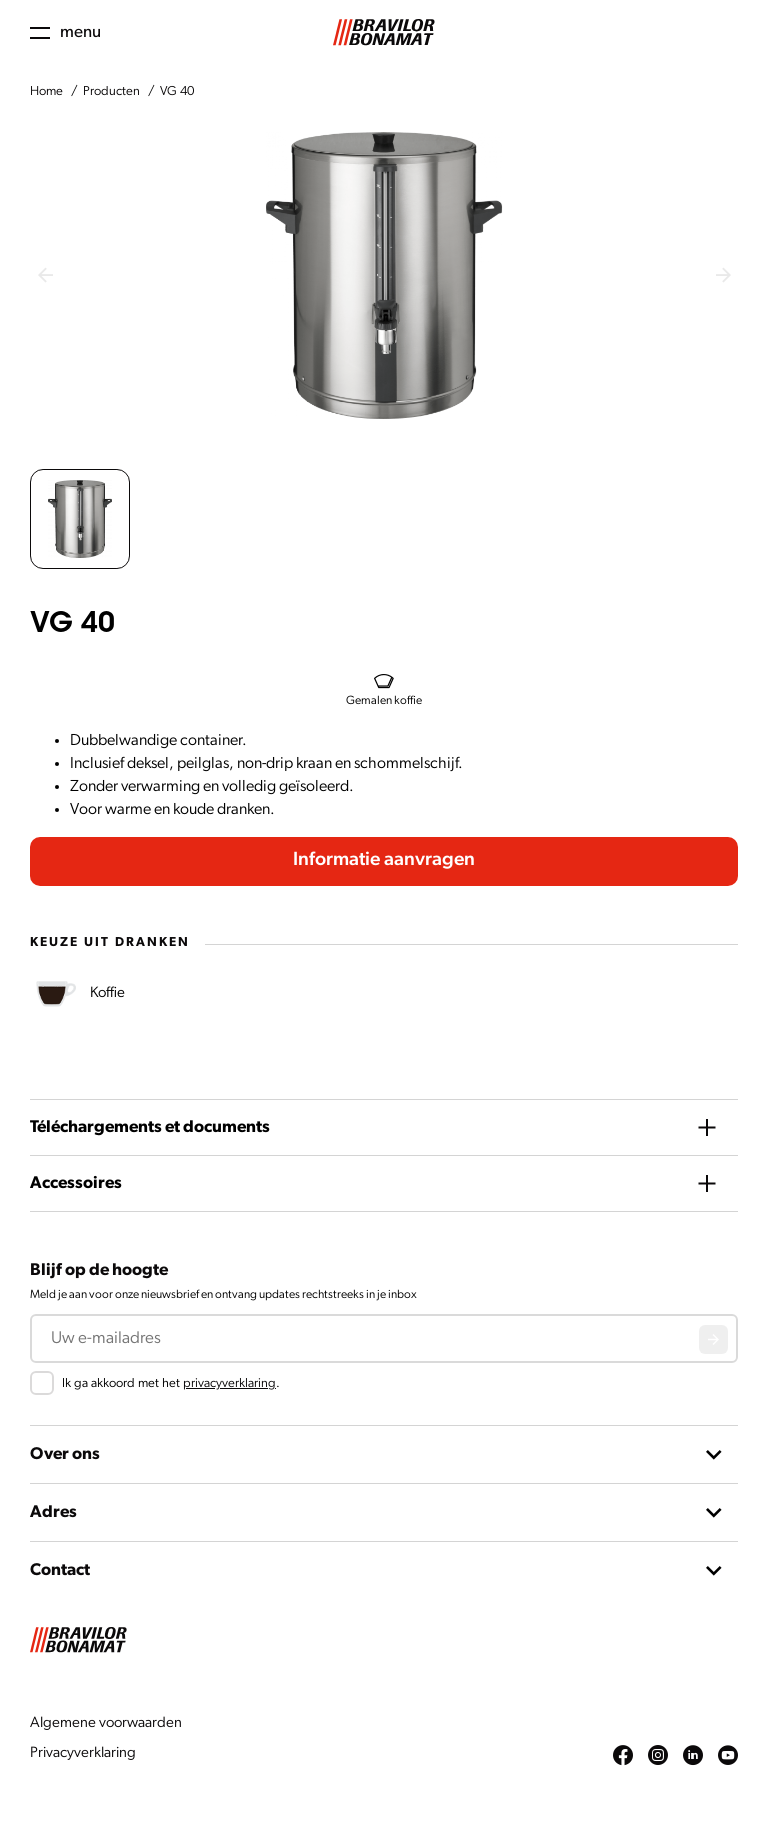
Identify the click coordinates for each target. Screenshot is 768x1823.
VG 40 (177, 91)
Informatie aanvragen (384, 860)
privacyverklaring (229, 1383)
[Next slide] (723, 275)
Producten (111, 91)
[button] (80, 519)
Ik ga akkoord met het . (171, 1383)
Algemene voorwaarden (106, 1723)
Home (46, 91)
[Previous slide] (45, 275)
